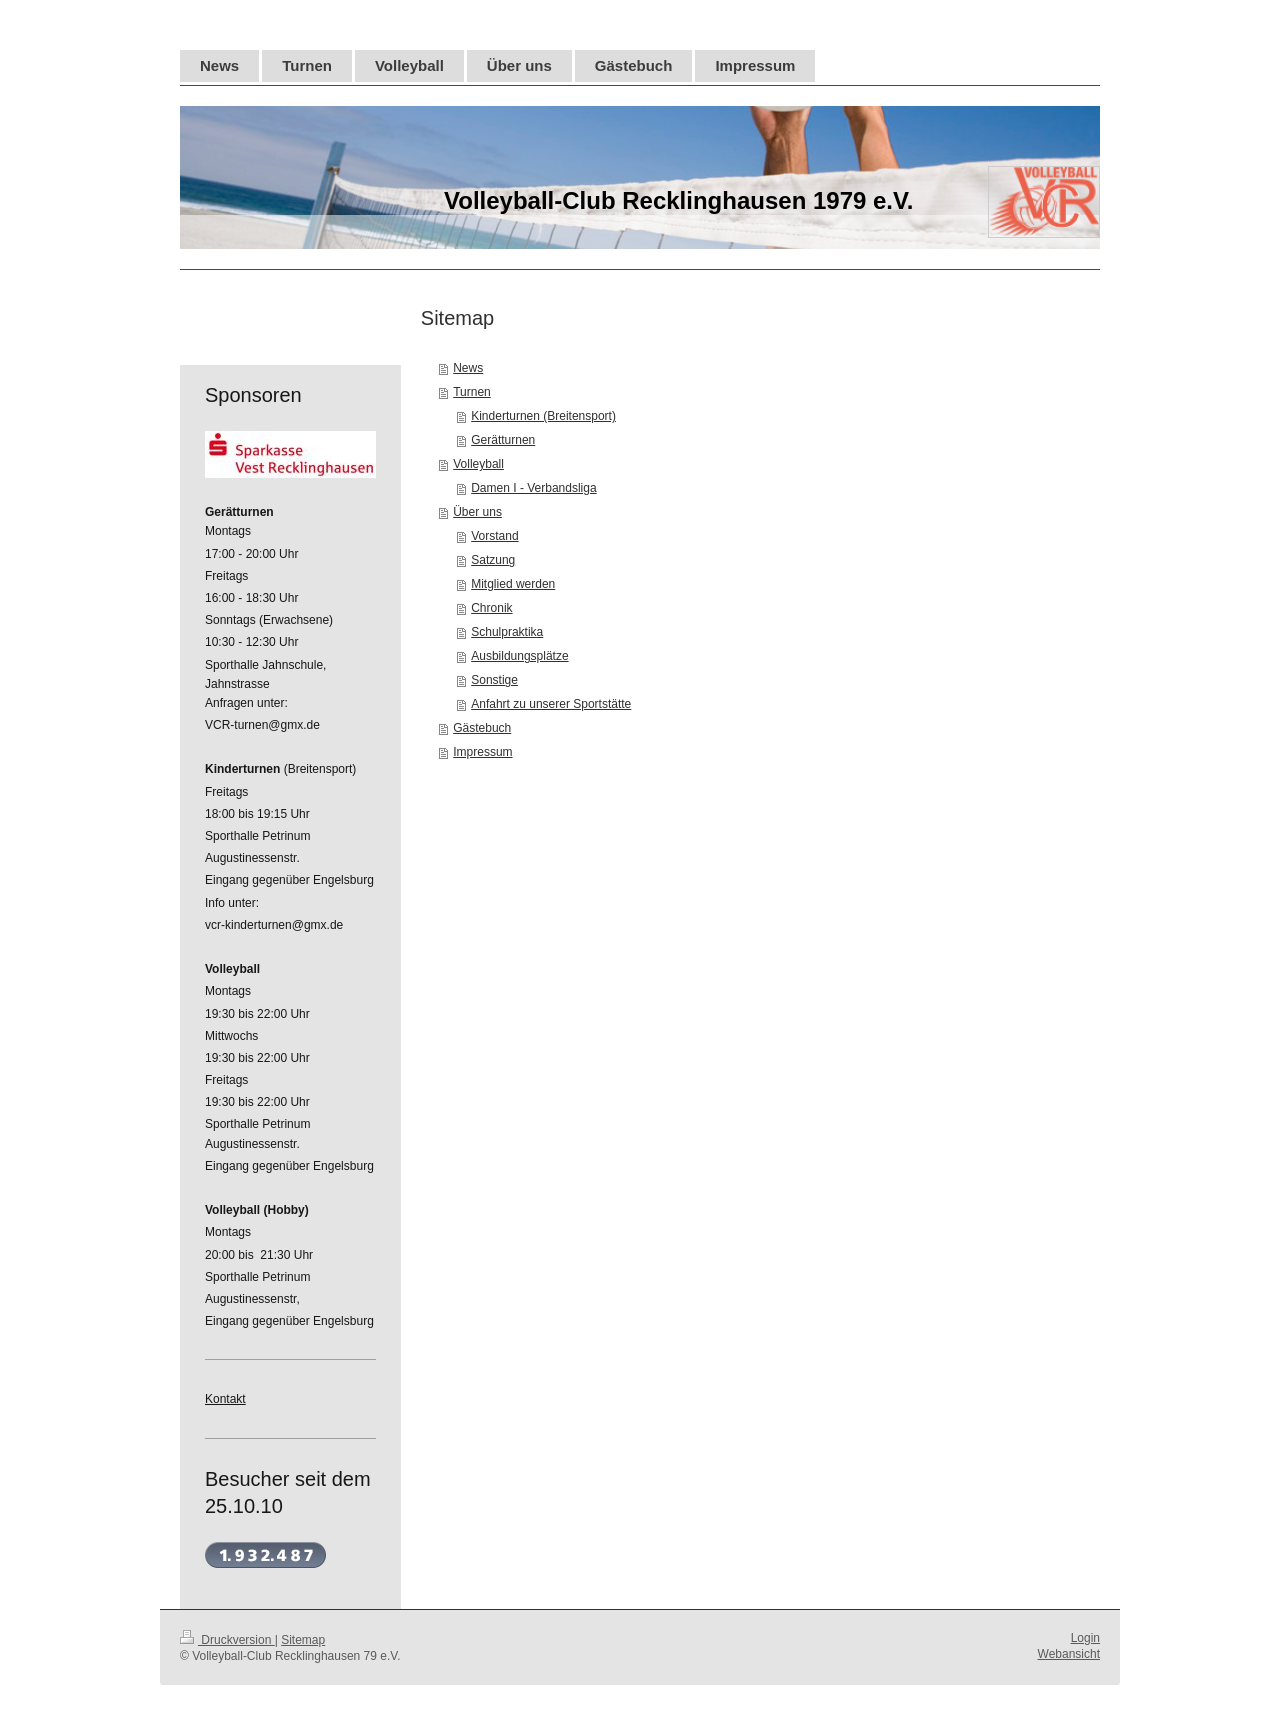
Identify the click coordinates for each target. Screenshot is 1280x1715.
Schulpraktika (507, 632)
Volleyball (478, 464)
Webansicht (1069, 1654)
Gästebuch (482, 728)
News (468, 368)
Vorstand (494, 536)
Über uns (477, 512)
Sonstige (494, 680)
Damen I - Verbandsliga (533, 488)
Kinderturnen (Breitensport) (543, 416)
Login (1085, 1638)
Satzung (493, 560)
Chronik (491, 608)
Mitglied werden (513, 584)
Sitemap (303, 1640)
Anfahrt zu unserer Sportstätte (551, 704)
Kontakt (225, 1399)
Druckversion (227, 1640)
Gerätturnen (503, 440)
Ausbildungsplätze (519, 656)
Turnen (472, 392)
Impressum (482, 752)
